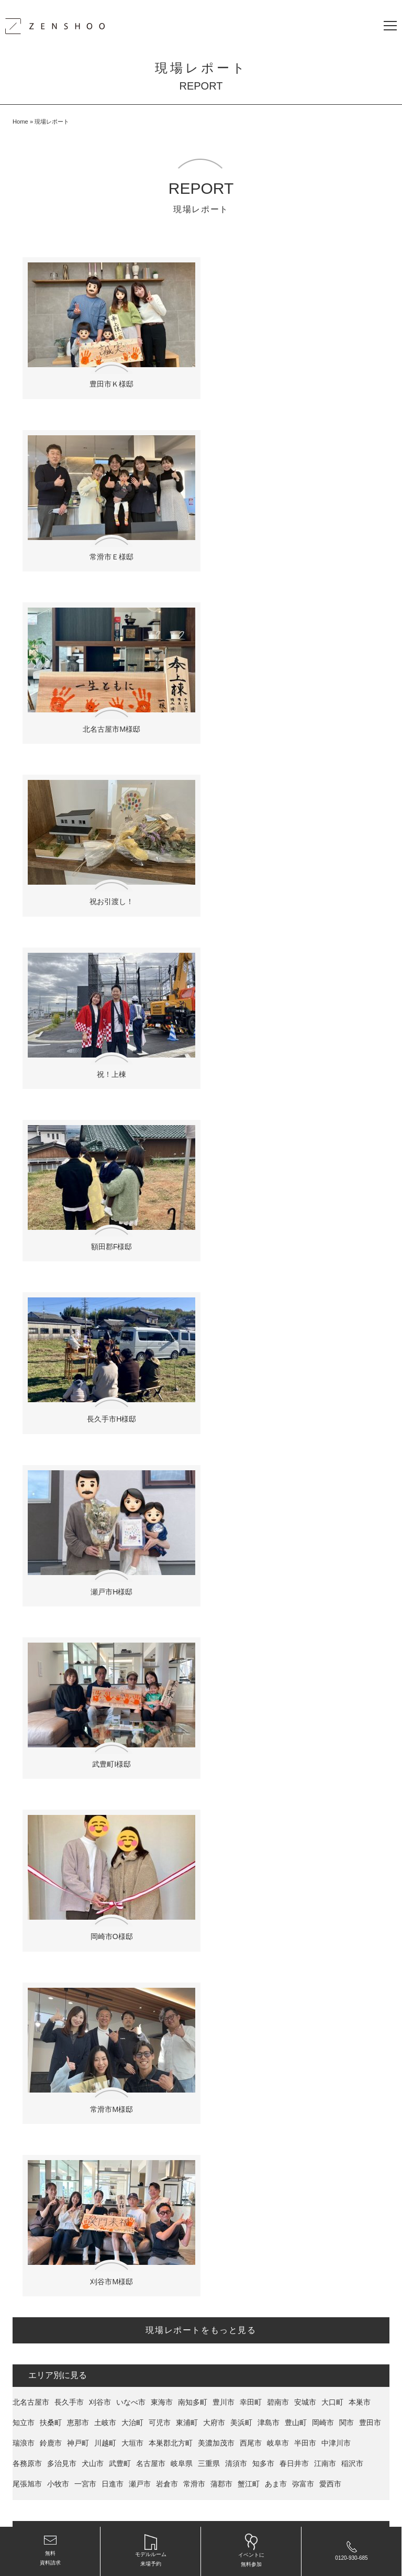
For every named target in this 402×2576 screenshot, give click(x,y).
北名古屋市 (31, 1331)
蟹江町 (249, 1413)
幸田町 (251, 1331)
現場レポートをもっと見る (201, 1258)
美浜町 (241, 1351)
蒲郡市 (221, 1413)
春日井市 (294, 1392)
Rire (114, 1487)
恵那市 (78, 1351)
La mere (167, 1487)
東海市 (162, 1331)
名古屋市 (150, 1392)
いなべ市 (131, 1331)
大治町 (132, 1351)
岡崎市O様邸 (295, 1044)
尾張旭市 (27, 1413)
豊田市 (370, 1351)
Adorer (138, 1487)
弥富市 (303, 1413)
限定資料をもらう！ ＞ (201, 1849)
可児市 (160, 1351)
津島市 (269, 1351)
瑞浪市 (24, 1372)
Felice (22, 1487)
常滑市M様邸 (106, 1210)
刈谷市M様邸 (295, 1210)
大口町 (332, 1331)
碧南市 (278, 1331)
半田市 (305, 1372)
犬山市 (93, 1392)
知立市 (24, 1351)
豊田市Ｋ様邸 (107, 377)
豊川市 (223, 1331)
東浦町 (187, 1351)
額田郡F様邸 (295, 711)
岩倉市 (167, 1413)
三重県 (209, 1392)
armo (45, 1487)
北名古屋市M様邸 (107, 544)
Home (20, 121)
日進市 (113, 1413)
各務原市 (27, 1392)
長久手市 (69, 1331)
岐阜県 (182, 1392)
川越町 (105, 1372)
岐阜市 (278, 1372)
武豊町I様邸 (106, 1044)
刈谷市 (100, 1331)
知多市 (263, 1392)
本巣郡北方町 (171, 1372)
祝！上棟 (106, 711)
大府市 (214, 1351)
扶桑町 (51, 1351)
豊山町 (296, 1351)
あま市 (276, 1413)
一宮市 (85, 1413)
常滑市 (194, 1413)
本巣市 (360, 1331)
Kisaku (92, 1487)
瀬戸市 (140, 1413)
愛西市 (330, 1413)
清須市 (236, 1392)
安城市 (305, 1331)
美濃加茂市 (216, 1372)
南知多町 (192, 1331)
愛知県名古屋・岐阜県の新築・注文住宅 (239, 2506)
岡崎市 (323, 1351)
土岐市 (105, 1351)
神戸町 (78, 1372)
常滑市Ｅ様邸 (295, 377)
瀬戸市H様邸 (295, 877)
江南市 (325, 1392)
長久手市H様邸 (106, 877)
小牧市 (58, 1413)
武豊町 (120, 1392)
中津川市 (336, 1372)
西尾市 (251, 1372)
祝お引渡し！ (295, 544)
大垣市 (132, 1372)
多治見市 (61, 1392)
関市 (346, 1351)
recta (67, 1487)
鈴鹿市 (51, 1372)
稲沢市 (352, 1392)
